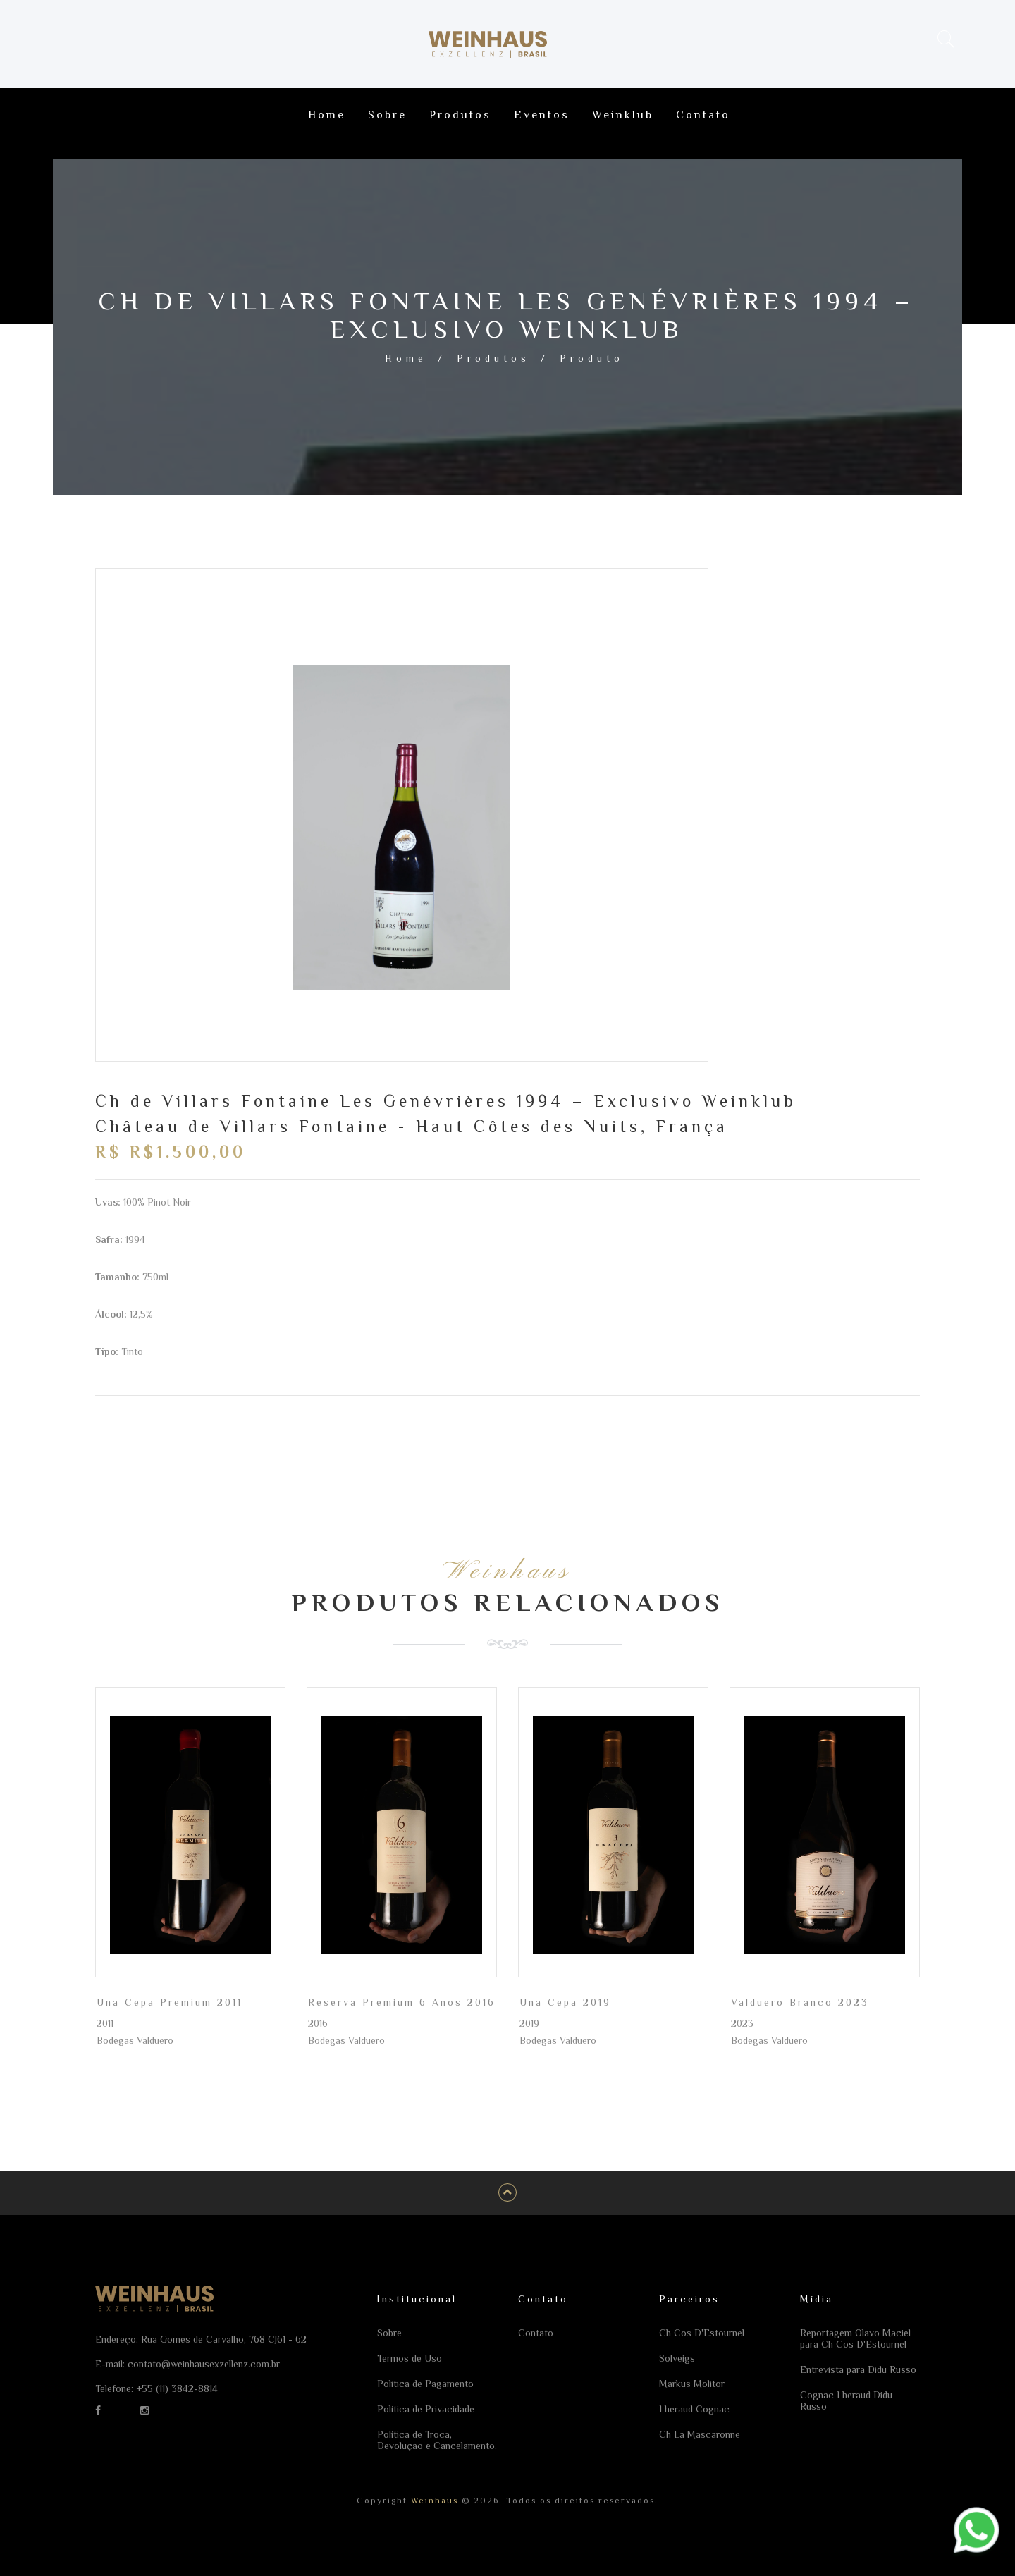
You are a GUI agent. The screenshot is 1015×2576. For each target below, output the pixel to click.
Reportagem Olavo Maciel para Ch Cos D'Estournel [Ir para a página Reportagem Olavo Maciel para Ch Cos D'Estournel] (855, 2338)
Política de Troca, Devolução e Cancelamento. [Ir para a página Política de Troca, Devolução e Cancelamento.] (437, 2440)
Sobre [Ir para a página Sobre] (387, 115)
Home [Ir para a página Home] (326, 115)
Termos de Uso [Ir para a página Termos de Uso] (409, 2358)
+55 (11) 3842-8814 (177, 2388)
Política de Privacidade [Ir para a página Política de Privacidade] (425, 2409)
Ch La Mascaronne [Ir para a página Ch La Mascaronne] (699, 2434)
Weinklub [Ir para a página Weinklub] (622, 115)
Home (406, 358)
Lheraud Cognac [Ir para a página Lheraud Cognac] (694, 2409)
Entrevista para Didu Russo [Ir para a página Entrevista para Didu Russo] (858, 2369)
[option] (401, 827)
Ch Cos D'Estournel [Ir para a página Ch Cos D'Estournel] (701, 2332)
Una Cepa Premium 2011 (169, 2002)
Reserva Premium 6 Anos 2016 (402, 2002)
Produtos (493, 358)
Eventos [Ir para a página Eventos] (542, 115)
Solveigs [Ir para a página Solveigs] (677, 2358)
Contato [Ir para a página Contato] (703, 115)
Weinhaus (432, 2501)
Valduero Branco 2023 (800, 2002)
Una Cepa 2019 (565, 2002)
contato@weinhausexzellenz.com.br (204, 2363)
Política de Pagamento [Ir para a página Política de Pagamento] (425, 2383)
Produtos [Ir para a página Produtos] (460, 115)
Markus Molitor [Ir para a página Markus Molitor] (692, 2383)
